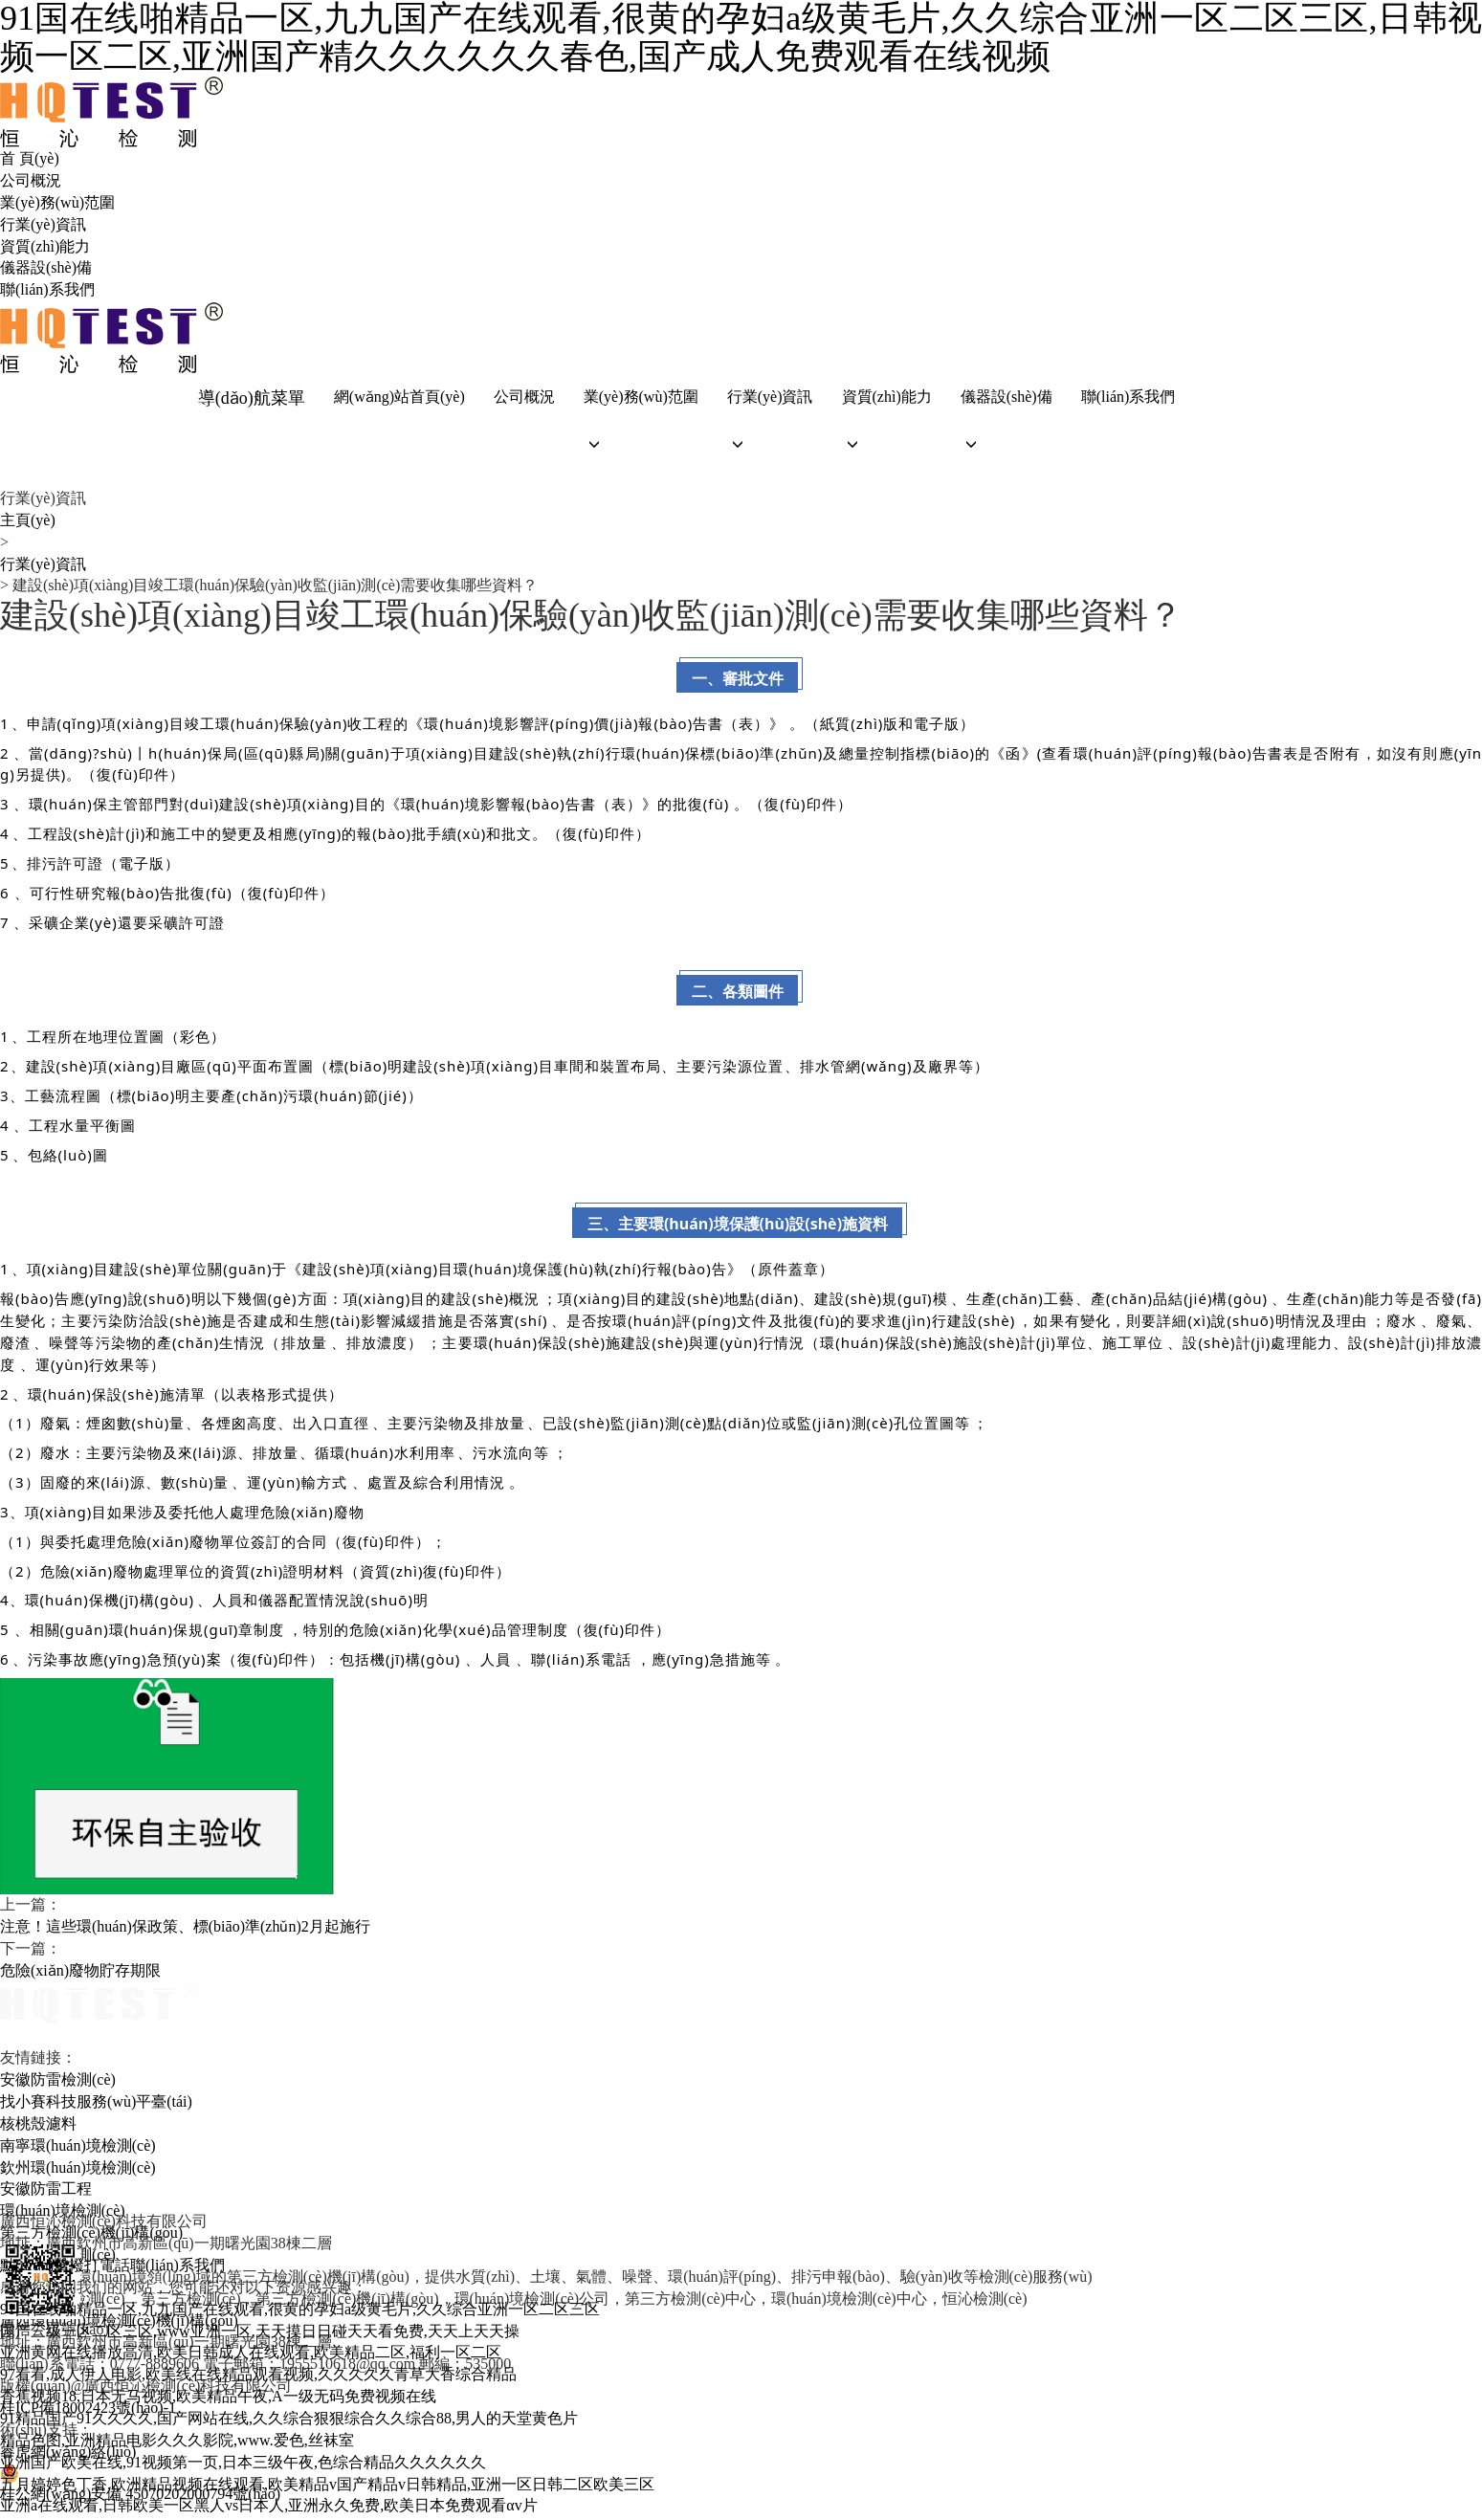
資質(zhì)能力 (45, 246)
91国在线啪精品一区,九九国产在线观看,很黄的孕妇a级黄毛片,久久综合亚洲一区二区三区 (300, 2312)
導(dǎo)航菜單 (249, 398)
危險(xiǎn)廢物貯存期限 (80, 1973)
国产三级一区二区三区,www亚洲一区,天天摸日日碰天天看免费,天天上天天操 (260, 2334)
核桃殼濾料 (38, 2126)
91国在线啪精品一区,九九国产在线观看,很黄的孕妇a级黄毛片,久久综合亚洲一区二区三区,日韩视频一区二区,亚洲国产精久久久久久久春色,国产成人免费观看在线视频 (741, 38)
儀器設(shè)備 (46, 267)
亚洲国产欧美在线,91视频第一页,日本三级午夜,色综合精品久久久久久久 (243, 2465)
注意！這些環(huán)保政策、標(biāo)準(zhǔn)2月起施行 (185, 1929)
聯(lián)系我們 (47, 289)
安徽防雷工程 (46, 2192)
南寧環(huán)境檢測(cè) (78, 2148)
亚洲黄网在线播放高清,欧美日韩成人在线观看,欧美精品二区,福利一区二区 (250, 2356)
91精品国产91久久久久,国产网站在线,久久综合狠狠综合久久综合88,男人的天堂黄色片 (289, 2421)
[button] (638, 446)
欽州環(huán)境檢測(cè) (78, 2170)
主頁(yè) (27, 523)
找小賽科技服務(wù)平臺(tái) (96, 2104)
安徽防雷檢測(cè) (58, 2082)
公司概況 (30, 180)
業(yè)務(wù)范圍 (57, 202)
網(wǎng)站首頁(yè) (397, 397)
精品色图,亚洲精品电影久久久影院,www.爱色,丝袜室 (177, 2443)
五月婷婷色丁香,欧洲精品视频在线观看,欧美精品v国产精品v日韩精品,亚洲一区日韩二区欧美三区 (327, 2487)
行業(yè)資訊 (43, 224)
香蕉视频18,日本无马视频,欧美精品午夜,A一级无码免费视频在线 (218, 2399)
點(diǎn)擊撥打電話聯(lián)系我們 (112, 2268)
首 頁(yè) (29, 158)
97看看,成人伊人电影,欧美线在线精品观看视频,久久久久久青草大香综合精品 (258, 2377)
